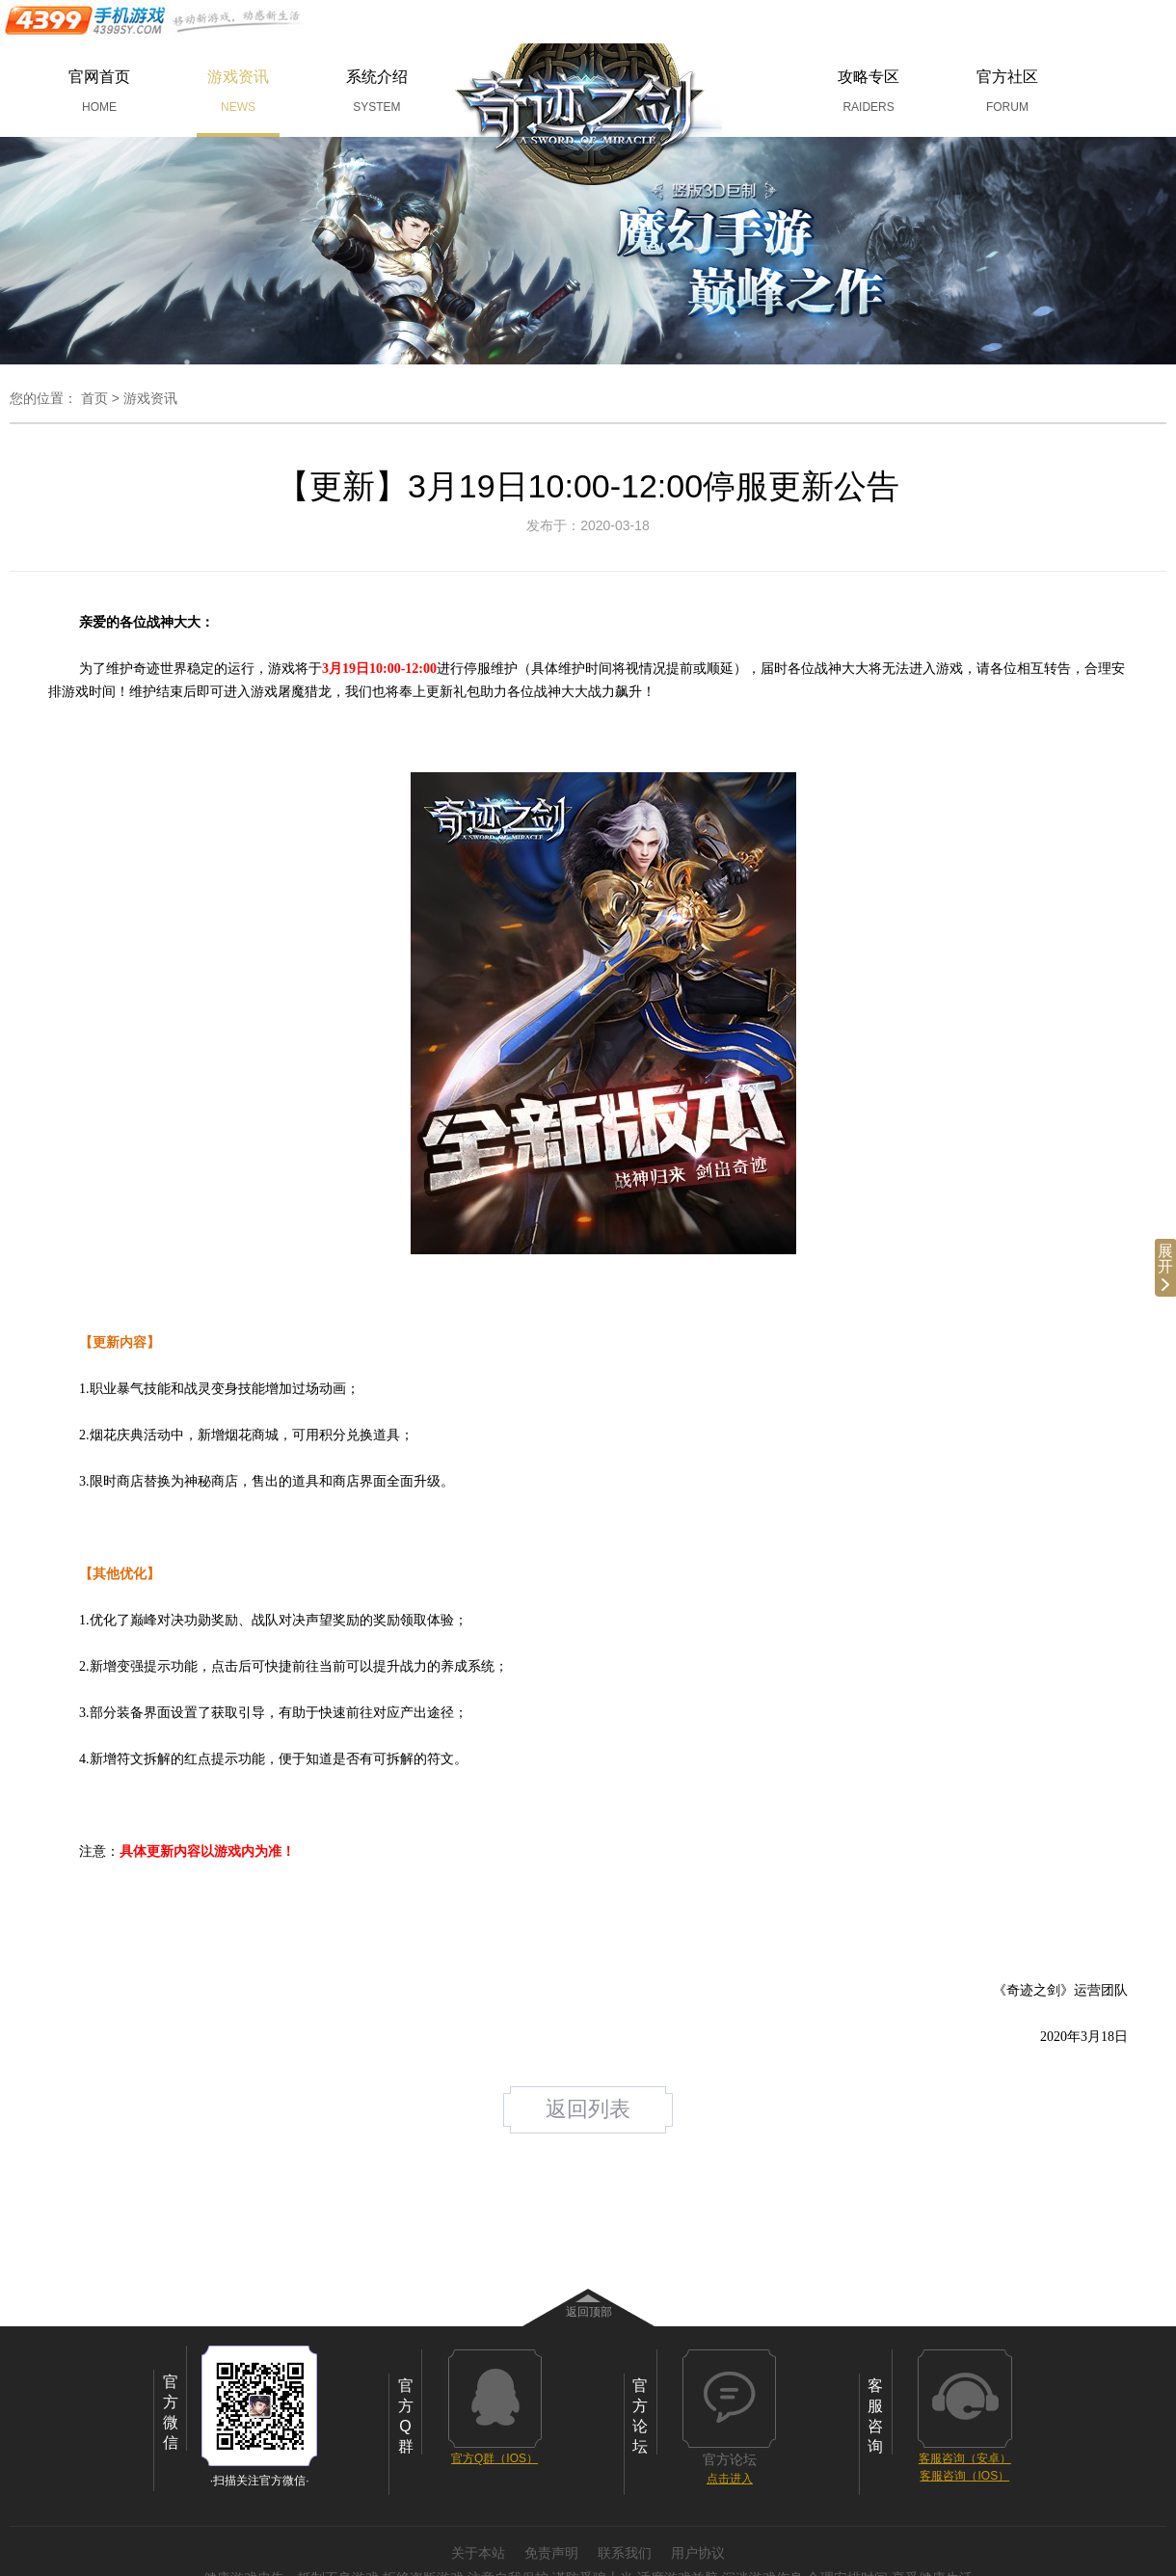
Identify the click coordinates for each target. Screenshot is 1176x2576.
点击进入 (730, 2478)
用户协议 (698, 2553)
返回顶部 (589, 2312)
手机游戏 (154, 20)
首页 (94, 398)
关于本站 (478, 2553)
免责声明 (551, 2553)
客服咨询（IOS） (964, 2475)
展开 (1165, 1267)
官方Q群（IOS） (494, 2458)
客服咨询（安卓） (965, 2458)
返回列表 (588, 2109)
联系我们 (625, 2553)
